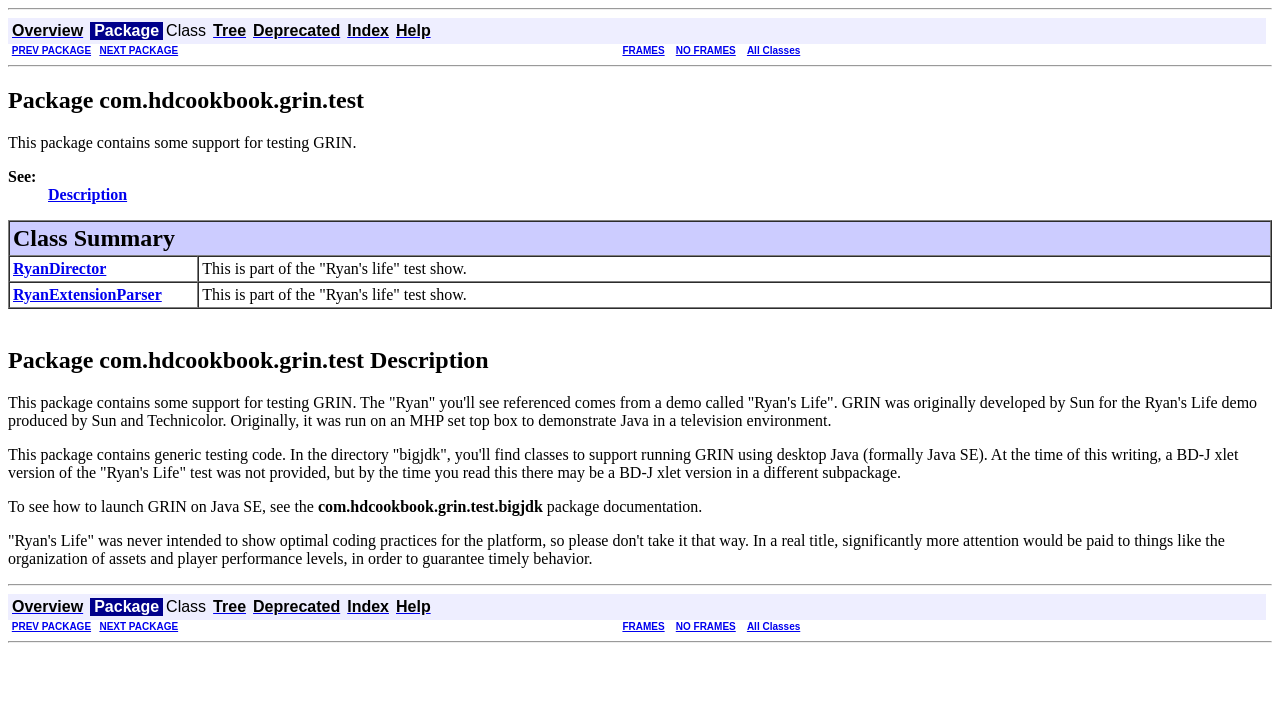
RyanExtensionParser (87, 294)
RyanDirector (59, 268)
